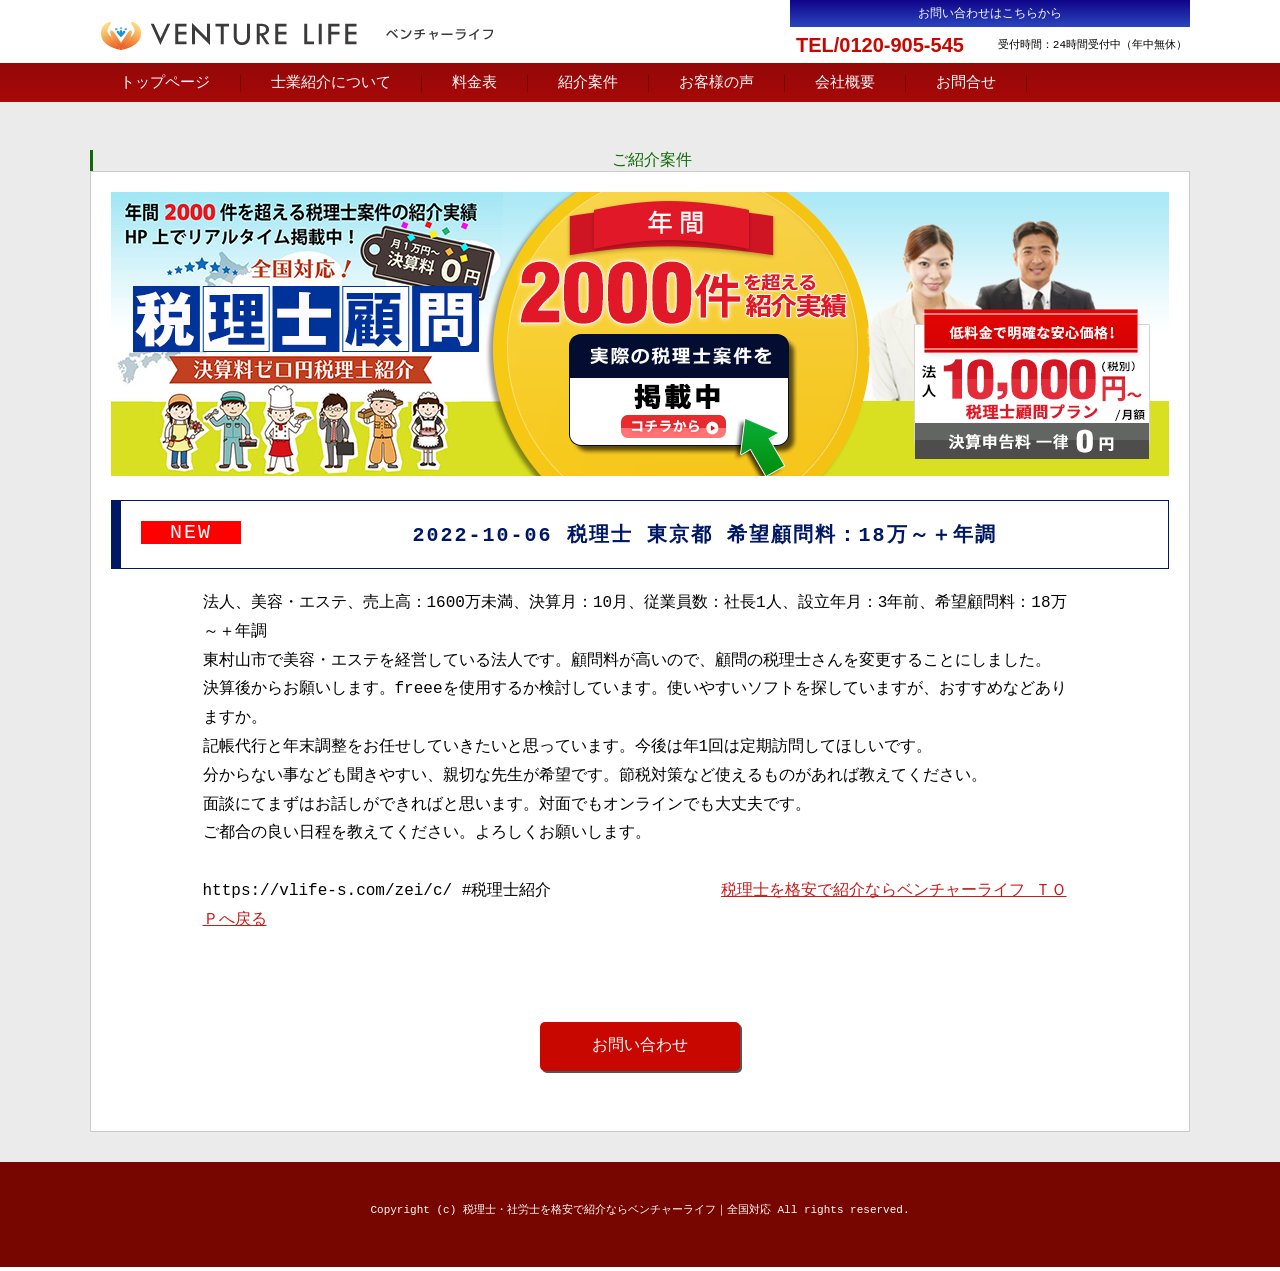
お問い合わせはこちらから (990, 13)
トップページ (165, 83)
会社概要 (845, 83)
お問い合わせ (640, 1049)
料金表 (474, 83)
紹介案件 (588, 83)
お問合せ (966, 83)
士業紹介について (331, 83)
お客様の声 (716, 83)
